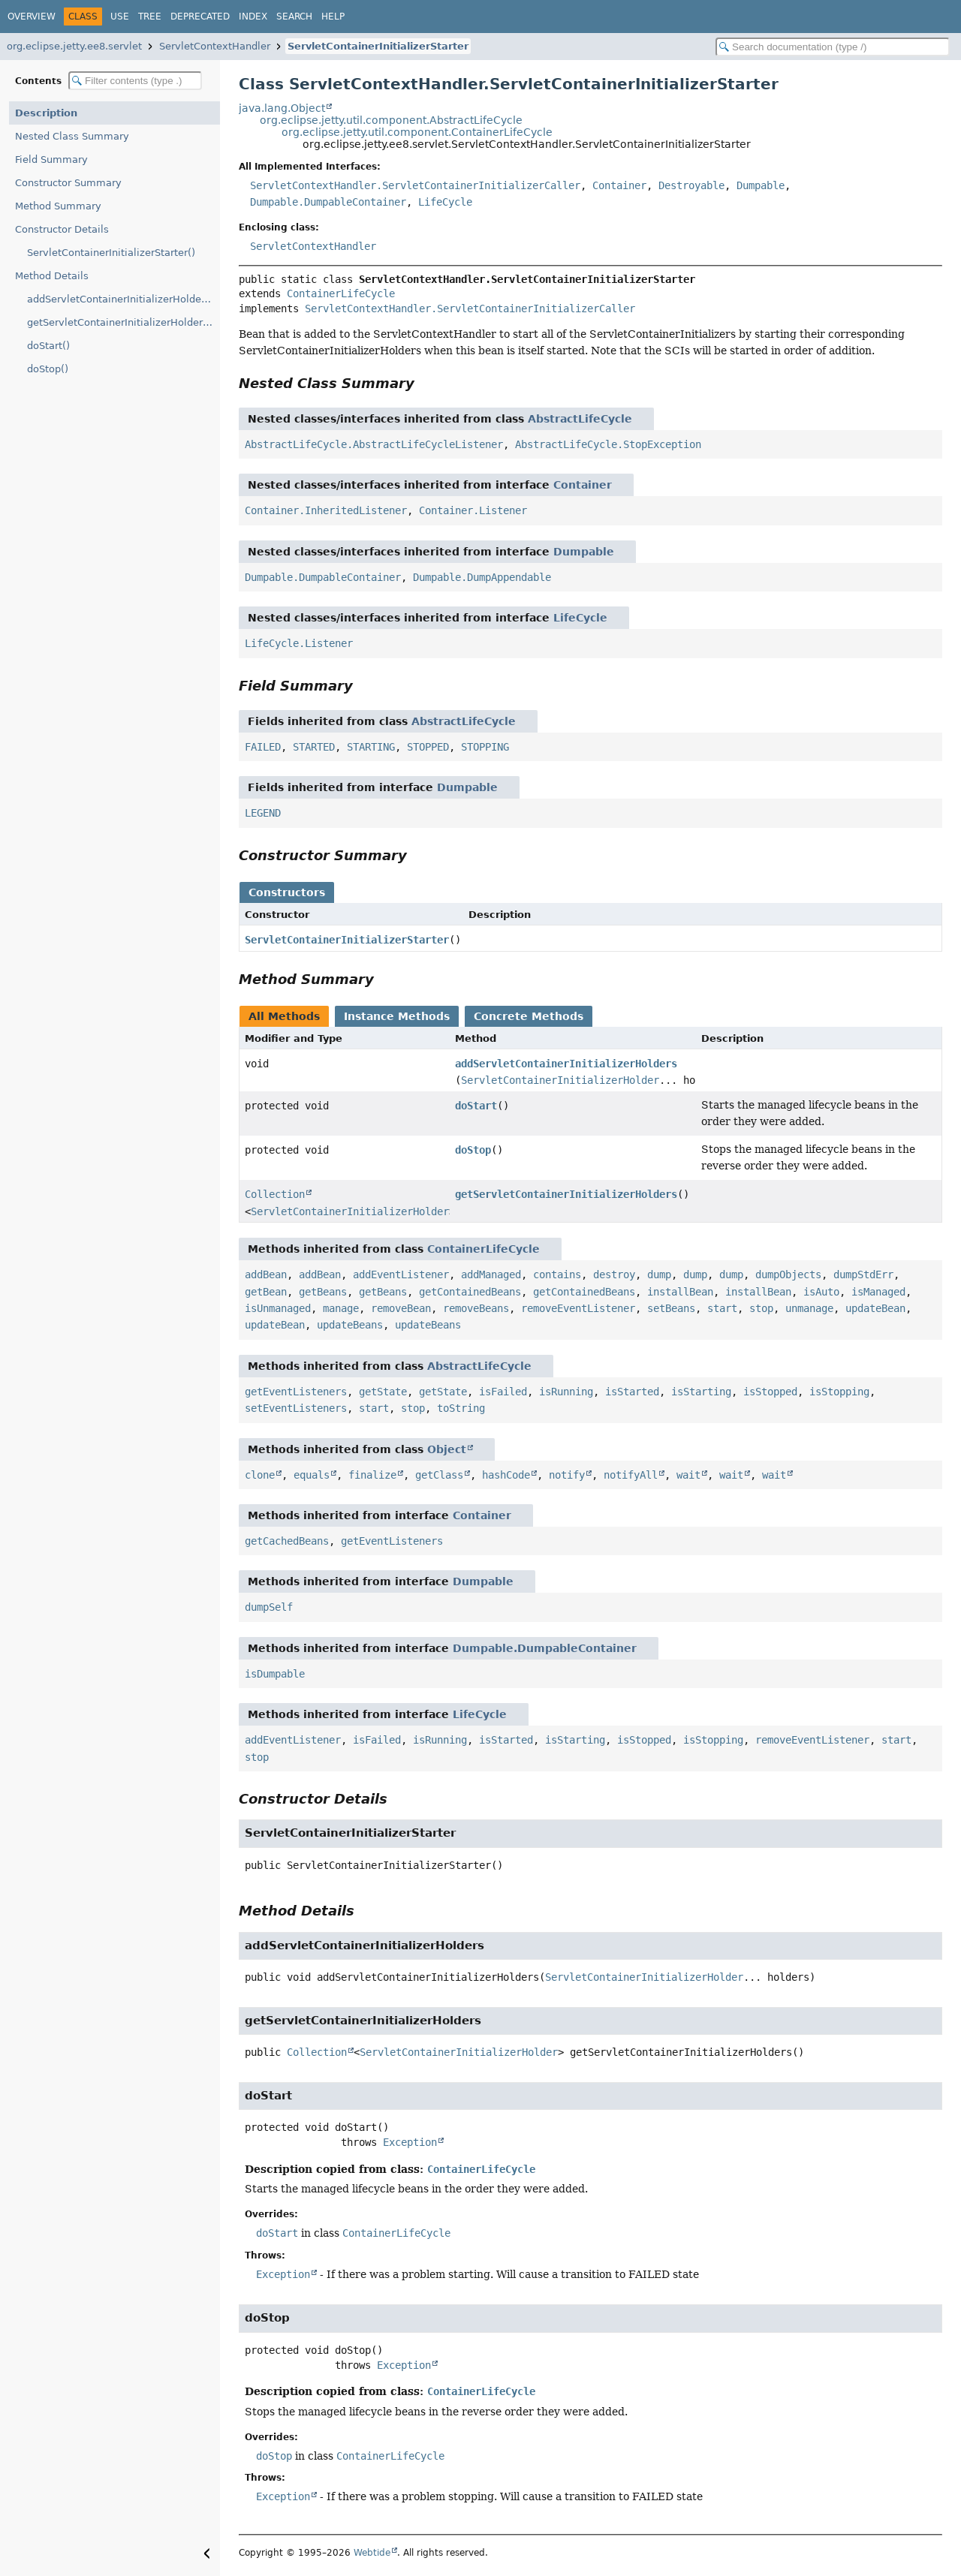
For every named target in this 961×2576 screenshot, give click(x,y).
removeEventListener (578, 1308)
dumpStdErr (863, 1274)
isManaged (878, 1292)
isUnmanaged (278, 1308)
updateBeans (350, 1325)
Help (333, 16)
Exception (410, 2142)
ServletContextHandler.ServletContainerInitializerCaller (415, 185)
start (722, 1308)
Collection (275, 1194)
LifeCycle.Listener (299, 643)
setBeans (671, 1308)
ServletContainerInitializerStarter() (111, 252)
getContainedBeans (470, 1292)
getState (383, 1392)
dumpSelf (269, 1607)
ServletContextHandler (214, 46)
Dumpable (761, 185)
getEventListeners (296, 1392)
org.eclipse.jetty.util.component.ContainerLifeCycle (417, 132)
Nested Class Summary (72, 136)
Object (446, 1449)
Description (46, 113)
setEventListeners (296, 1408)
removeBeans (476, 1308)
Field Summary (51, 159)
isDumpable (275, 1674)
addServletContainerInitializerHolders (566, 1064)
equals (312, 1475)
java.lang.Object (282, 108)
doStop (473, 1150)
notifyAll (631, 1475)
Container (619, 185)
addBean (266, 1274)
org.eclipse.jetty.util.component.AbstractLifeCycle (391, 120)
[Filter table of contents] (135, 80)
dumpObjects (788, 1274)
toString (461, 1408)
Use (119, 16)
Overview (32, 16)
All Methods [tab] (284, 1016)
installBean (680, 1292)
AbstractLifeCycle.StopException (608, 444)
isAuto (821, 1292)
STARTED (314, 747)
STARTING (371, 747)
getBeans (323, 1292)
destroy (614, 1274)
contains (557, 1274)
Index (253, 16)
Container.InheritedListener (326, 510)
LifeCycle (445, 202)
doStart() (48, 345)
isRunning (566, 1392)
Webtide (372, 2552)
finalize (372, 1475)
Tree (149, 16)
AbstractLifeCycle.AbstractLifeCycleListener (374, 444)
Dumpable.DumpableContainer (328, 202)
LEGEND (263, 813)
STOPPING (485, 747)
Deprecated (200, 16)
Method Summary (58, 206)
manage (341, 1308)
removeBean (401, 1308)
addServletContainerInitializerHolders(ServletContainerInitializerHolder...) (123, 299)
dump (659, 1274)
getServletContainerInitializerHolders (566, 1194)
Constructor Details (62, 229)
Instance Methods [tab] (397, 1016)
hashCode (506, 1475)
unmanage (809, 1308)
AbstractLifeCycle (580, 419)
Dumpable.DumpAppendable (482, 577)
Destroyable (691, 185)
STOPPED (428, 747)
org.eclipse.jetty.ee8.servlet (74, 46)
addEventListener (401, 1274)
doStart (476, 1106)
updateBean (875, 1308)
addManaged (491, 1274)
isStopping (839, 1392)
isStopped (770, 1392)
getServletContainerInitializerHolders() (121, 322)
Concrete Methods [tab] (528, 1016)
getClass (439, 1475)
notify (567, 1475)
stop (761, 1308)
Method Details (52, 275)
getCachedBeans (287, 1541)
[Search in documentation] (832, 47)
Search (294, 16)
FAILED (263, 747)
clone (260, 1475)
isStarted (632, 1392)
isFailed (503, 1392)
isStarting (701, 1392)
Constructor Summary (68, 182)
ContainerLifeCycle (341, 293)
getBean (266, 1292)
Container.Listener (473, 510)
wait (688, 1475)
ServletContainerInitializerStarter (378, 46)
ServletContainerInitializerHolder (560, 1080)
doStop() (47, 369)
